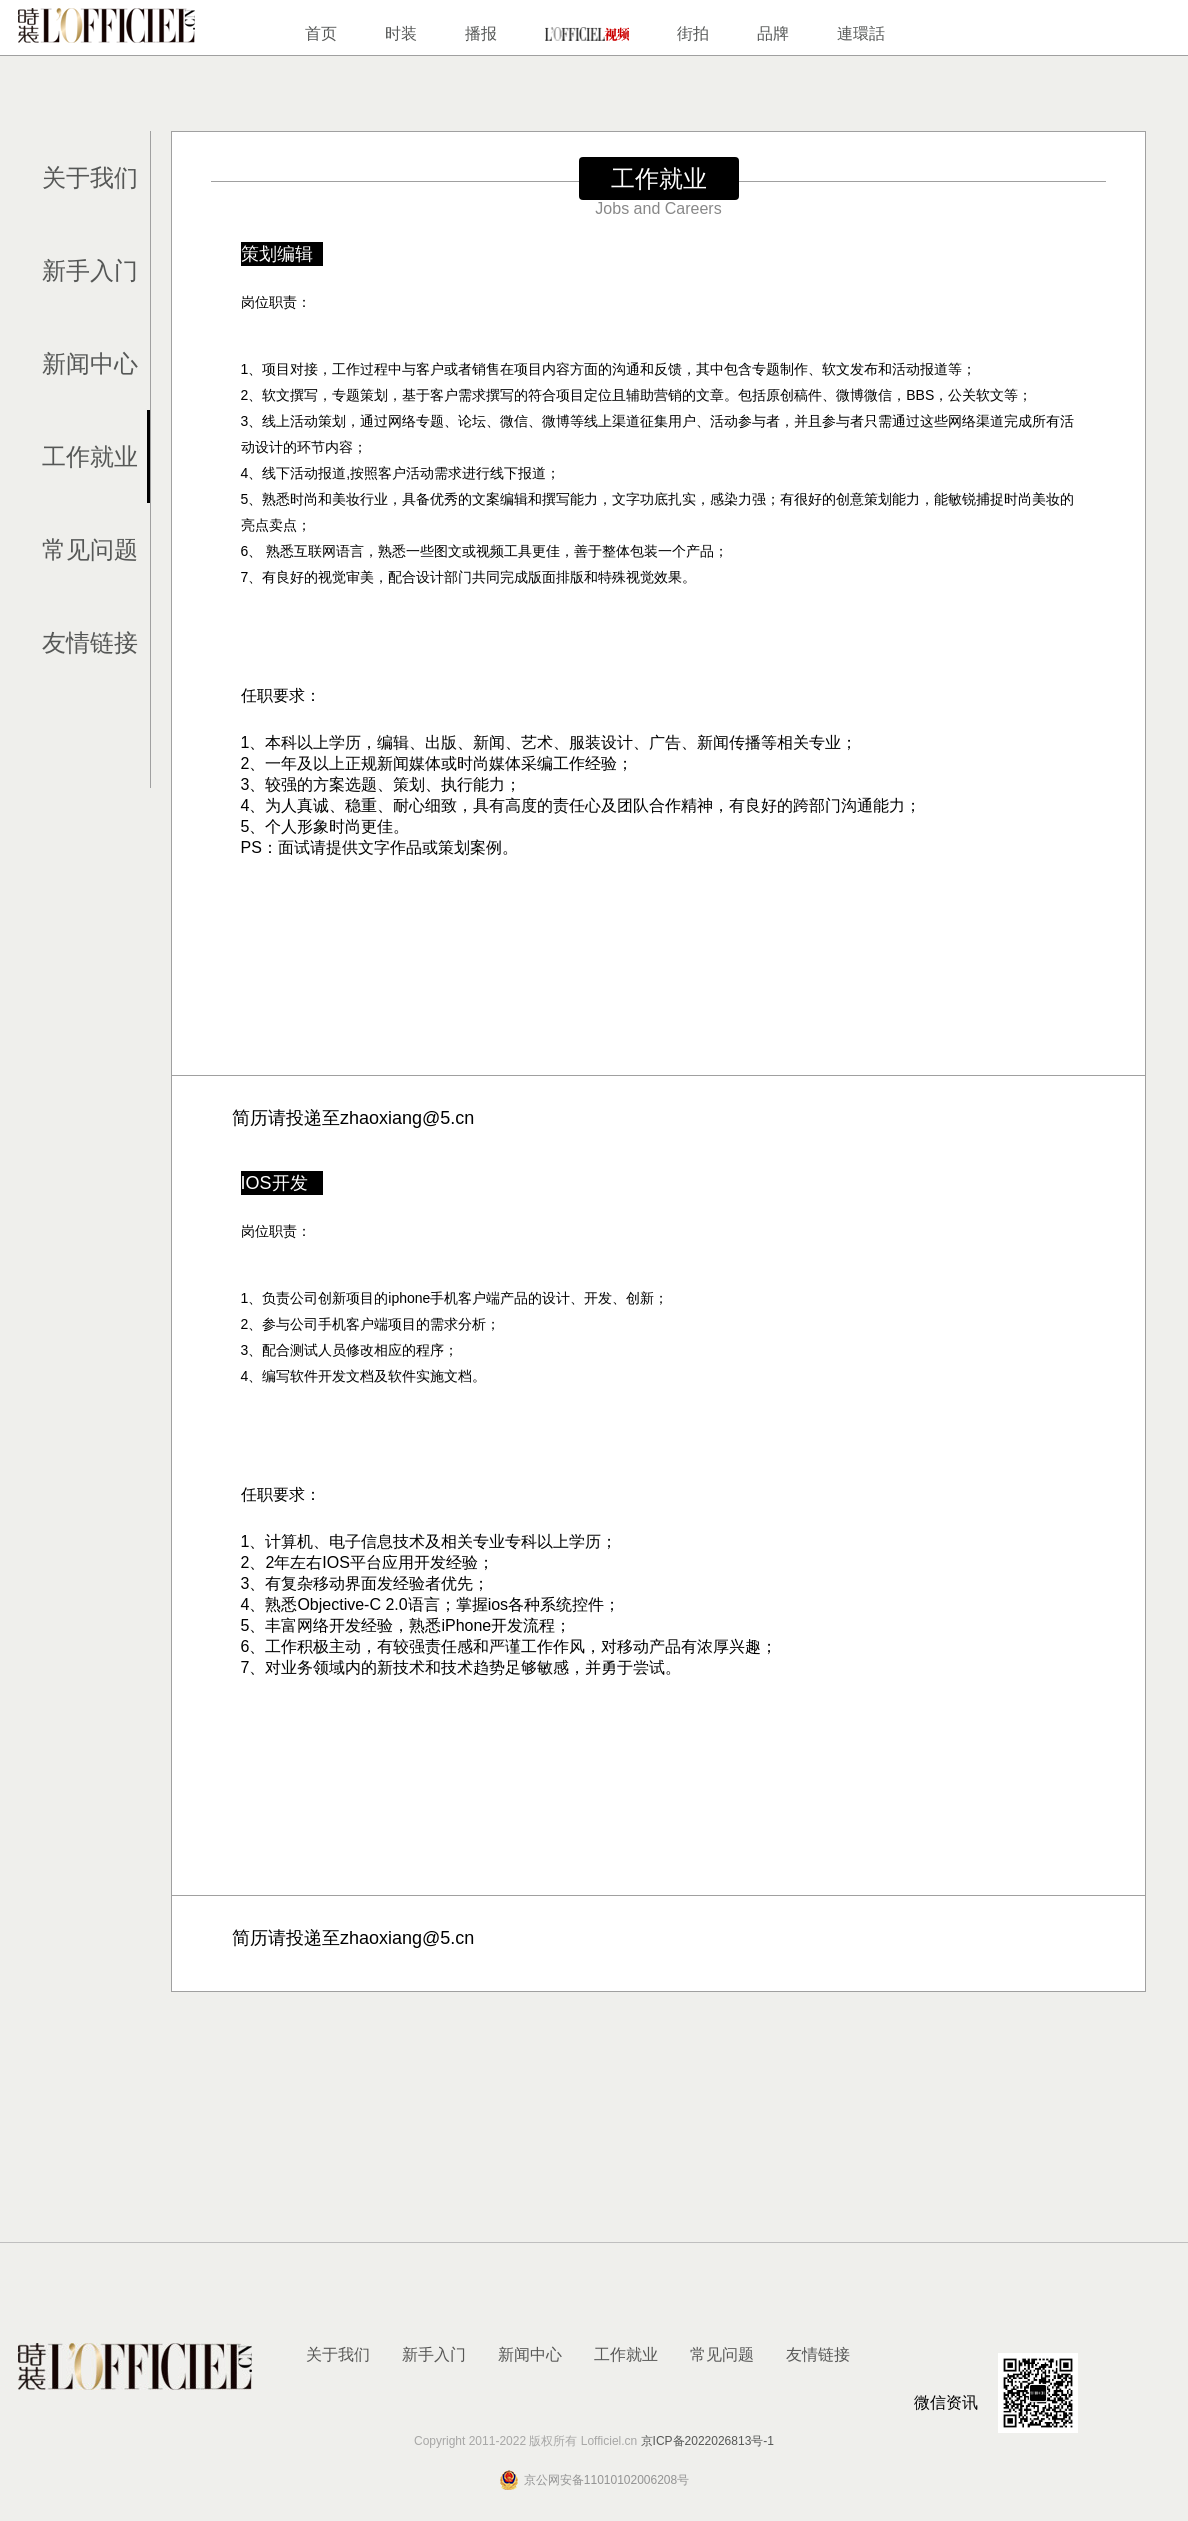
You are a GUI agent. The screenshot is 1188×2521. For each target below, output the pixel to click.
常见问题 (90, 549)
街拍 (693, 33)
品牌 (773, 33)
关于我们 (90, 177)
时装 (401, 33)
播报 (481, 33)
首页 (321, 33)
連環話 (861, 33)
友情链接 (90, 642)
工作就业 (90, 456)
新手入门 (90, 270)
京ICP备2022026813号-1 (707, 2441)
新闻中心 (90, 363)
